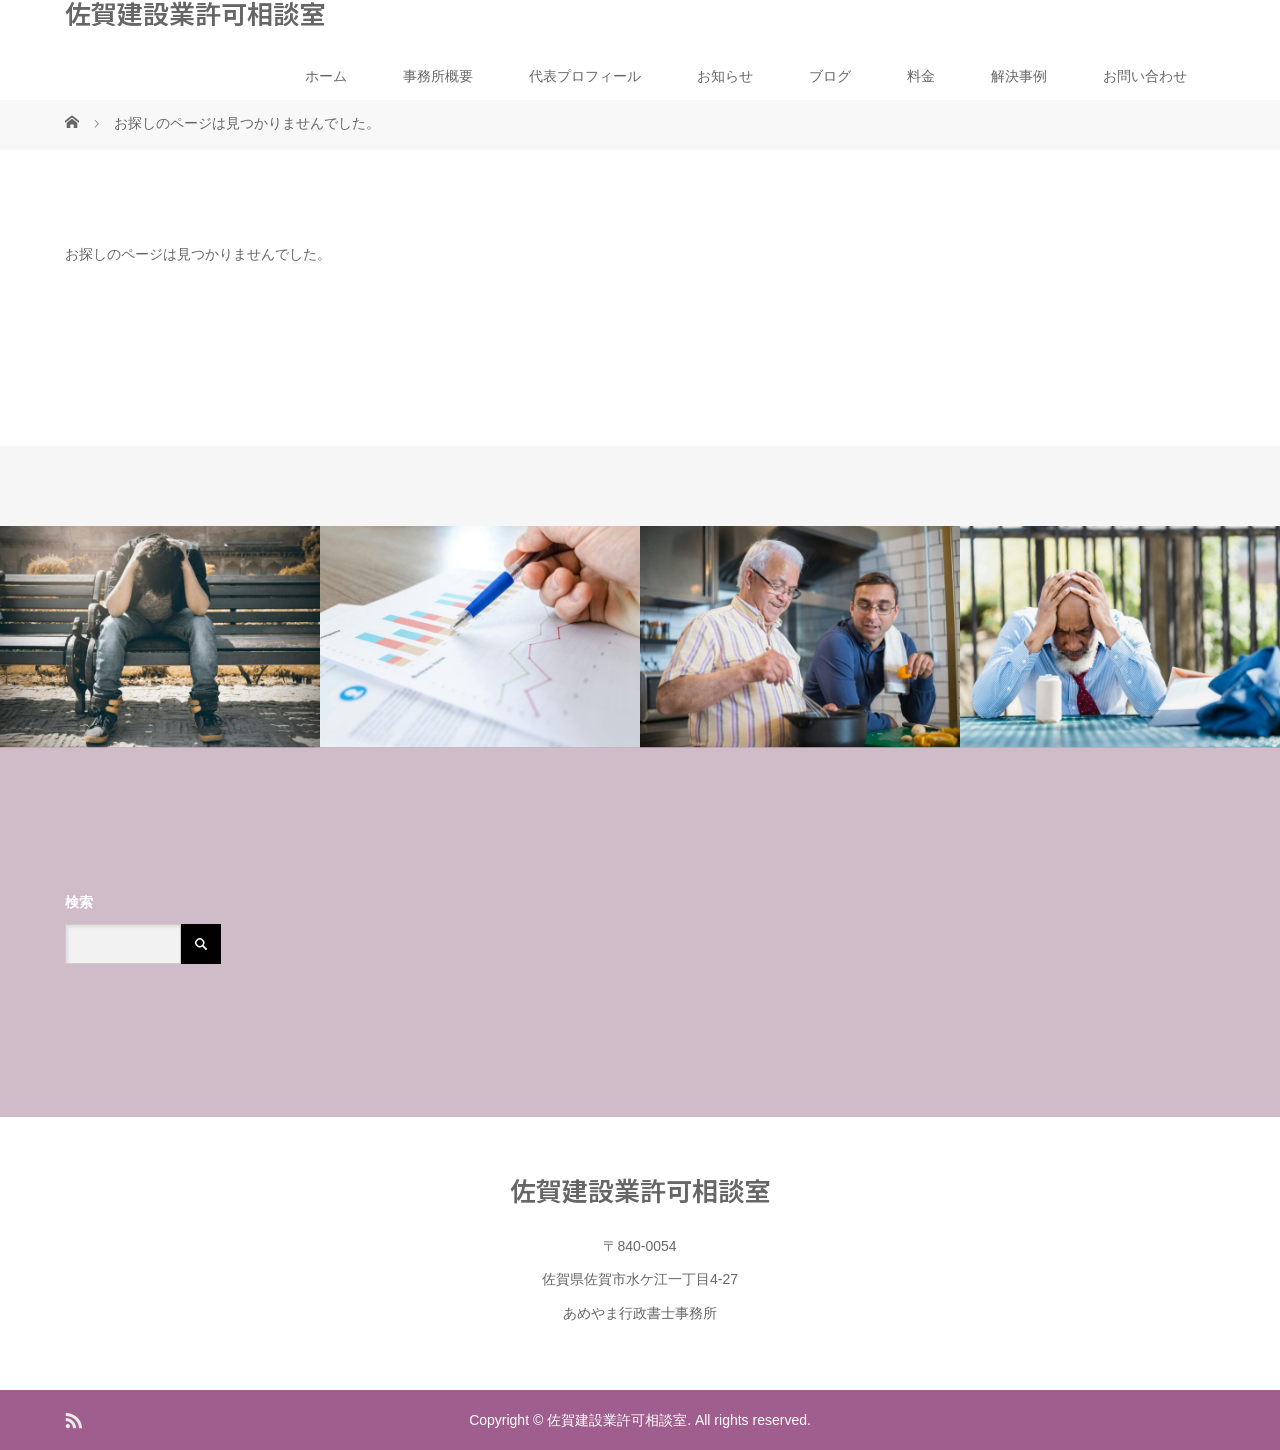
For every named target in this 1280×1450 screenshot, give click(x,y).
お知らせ (725, 76)
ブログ (830, 76)
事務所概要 (438, 76)
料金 (921, 76)
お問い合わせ (1145, 76)
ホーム (326, 76)
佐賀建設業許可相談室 (195, 13)
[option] (160, 637)
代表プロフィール (585, 76)
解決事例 (1019, 76)
